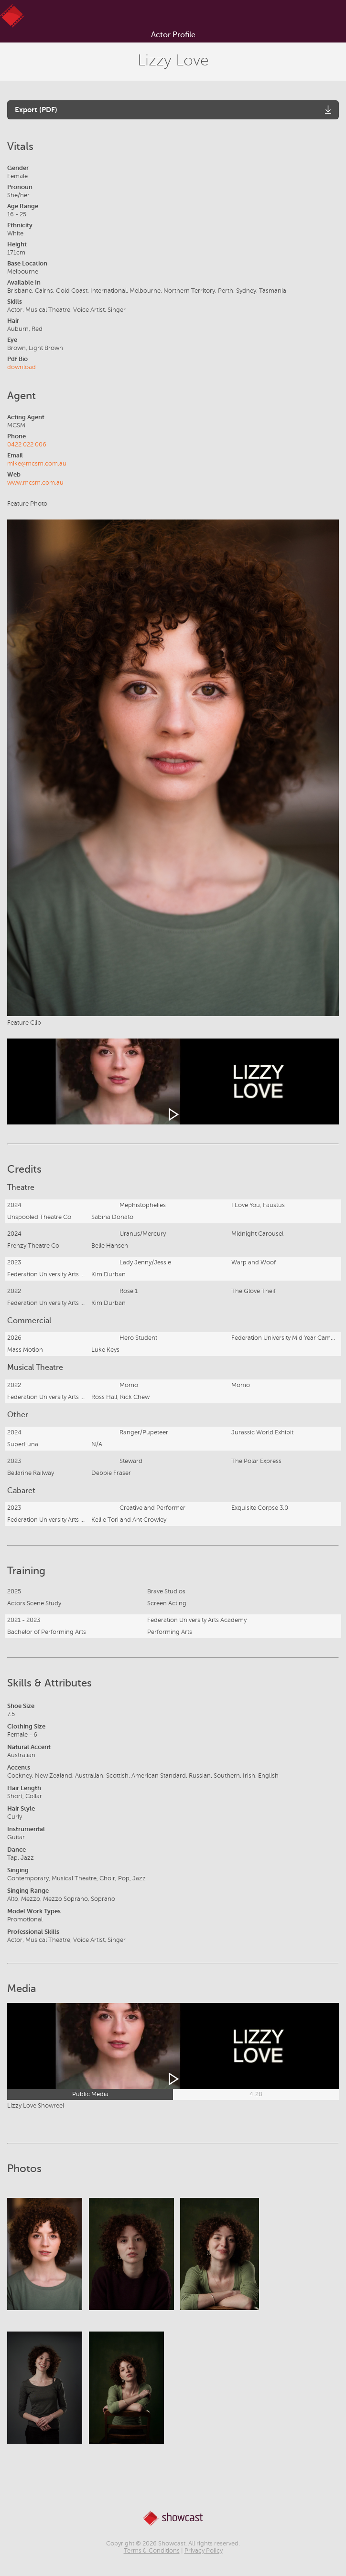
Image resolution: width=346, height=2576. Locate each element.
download (21, 367)
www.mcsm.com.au (35, 482)
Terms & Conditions (152, 2550)
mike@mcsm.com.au (36, 463)
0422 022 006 (26, 444)
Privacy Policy (203, 2550)
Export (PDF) (36, 110)
